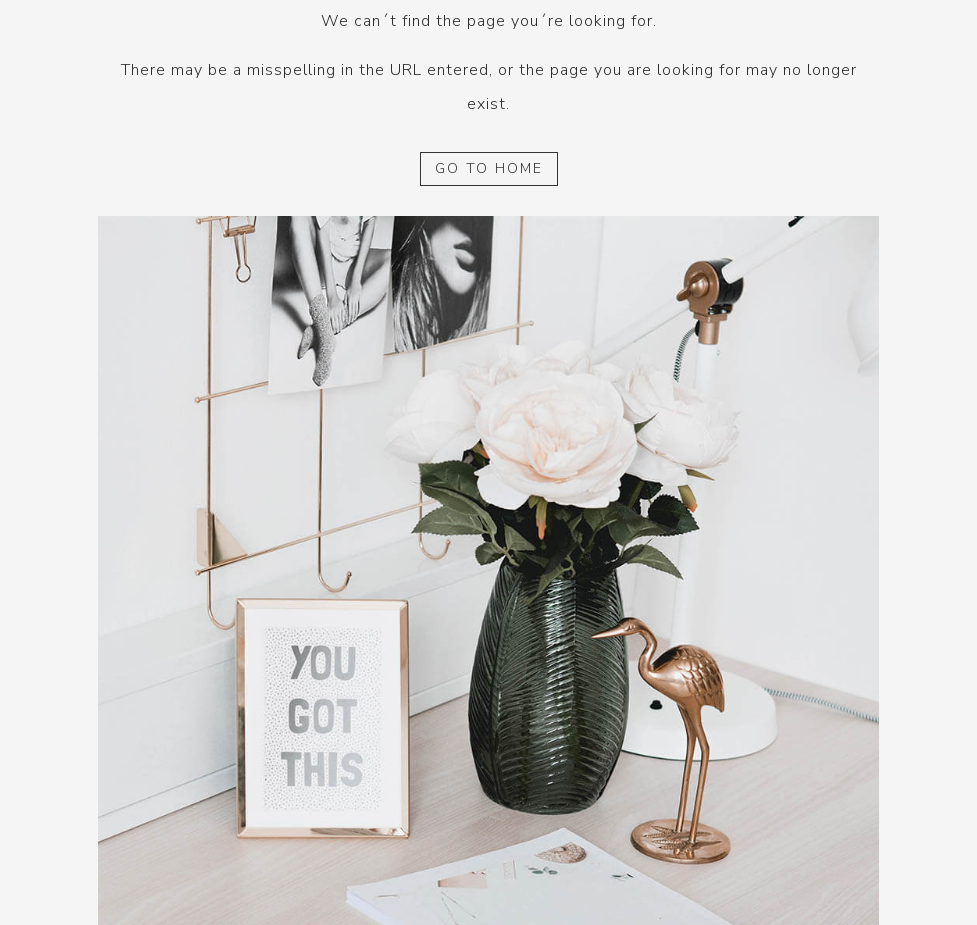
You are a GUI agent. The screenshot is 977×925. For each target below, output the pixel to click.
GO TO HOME (489, 168)
